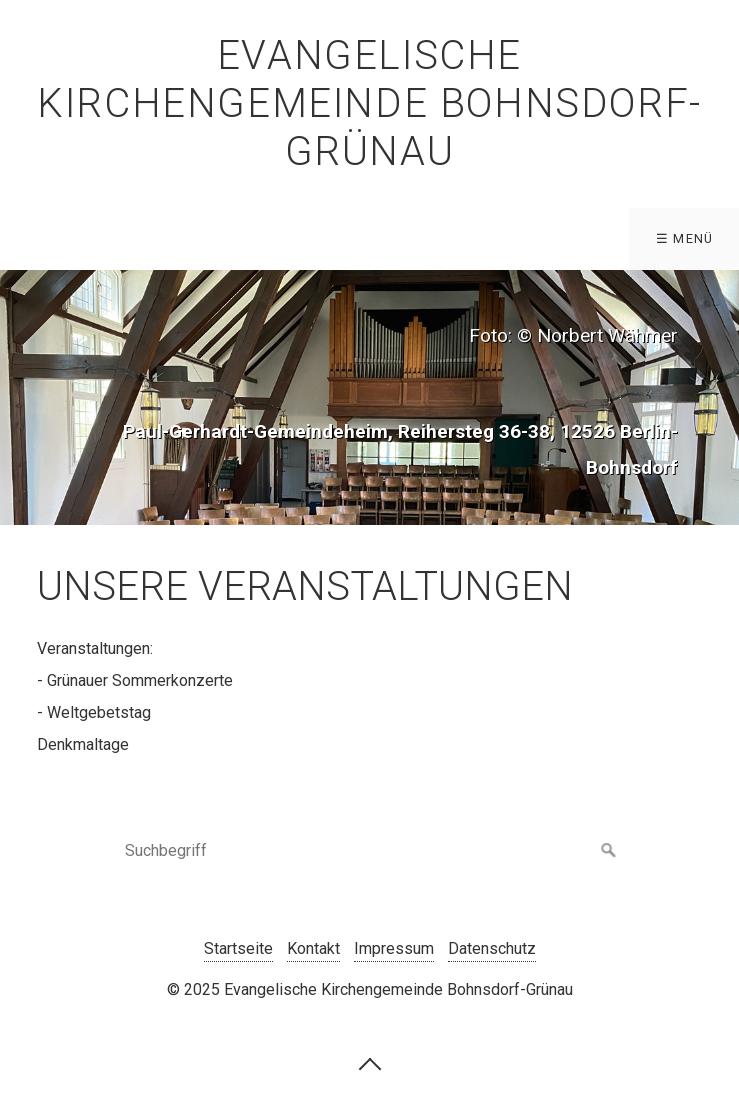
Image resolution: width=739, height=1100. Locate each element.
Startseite (238, 948)
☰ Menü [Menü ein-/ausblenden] (685, 238)
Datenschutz (492, 948)
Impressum (394, 948)
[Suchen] (609, 851)
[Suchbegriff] (370, 851)
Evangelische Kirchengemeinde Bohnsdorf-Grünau (369, 103)
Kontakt (313, 948)
